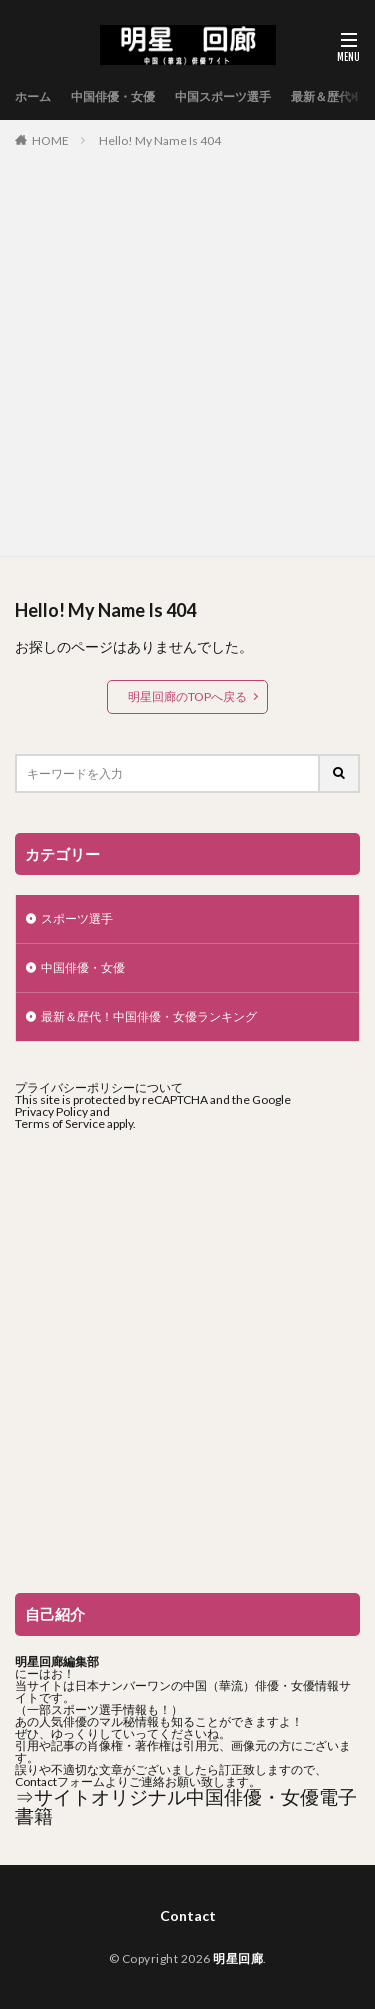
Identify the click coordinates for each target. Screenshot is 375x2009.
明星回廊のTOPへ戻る (187, 696)
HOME (50, 140)
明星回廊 (238, 1958)
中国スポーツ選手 (223, 96)
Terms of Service (60, 1123)
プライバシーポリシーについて (99, 1087)
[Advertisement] (187, 348)
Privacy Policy (51, 1111)
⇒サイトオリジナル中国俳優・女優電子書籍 (186, 1806)
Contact (188, 1915)
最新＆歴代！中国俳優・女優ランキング (149, 1016)
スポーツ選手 (77, 918)
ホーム (33, 96)
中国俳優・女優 (113, 96)
